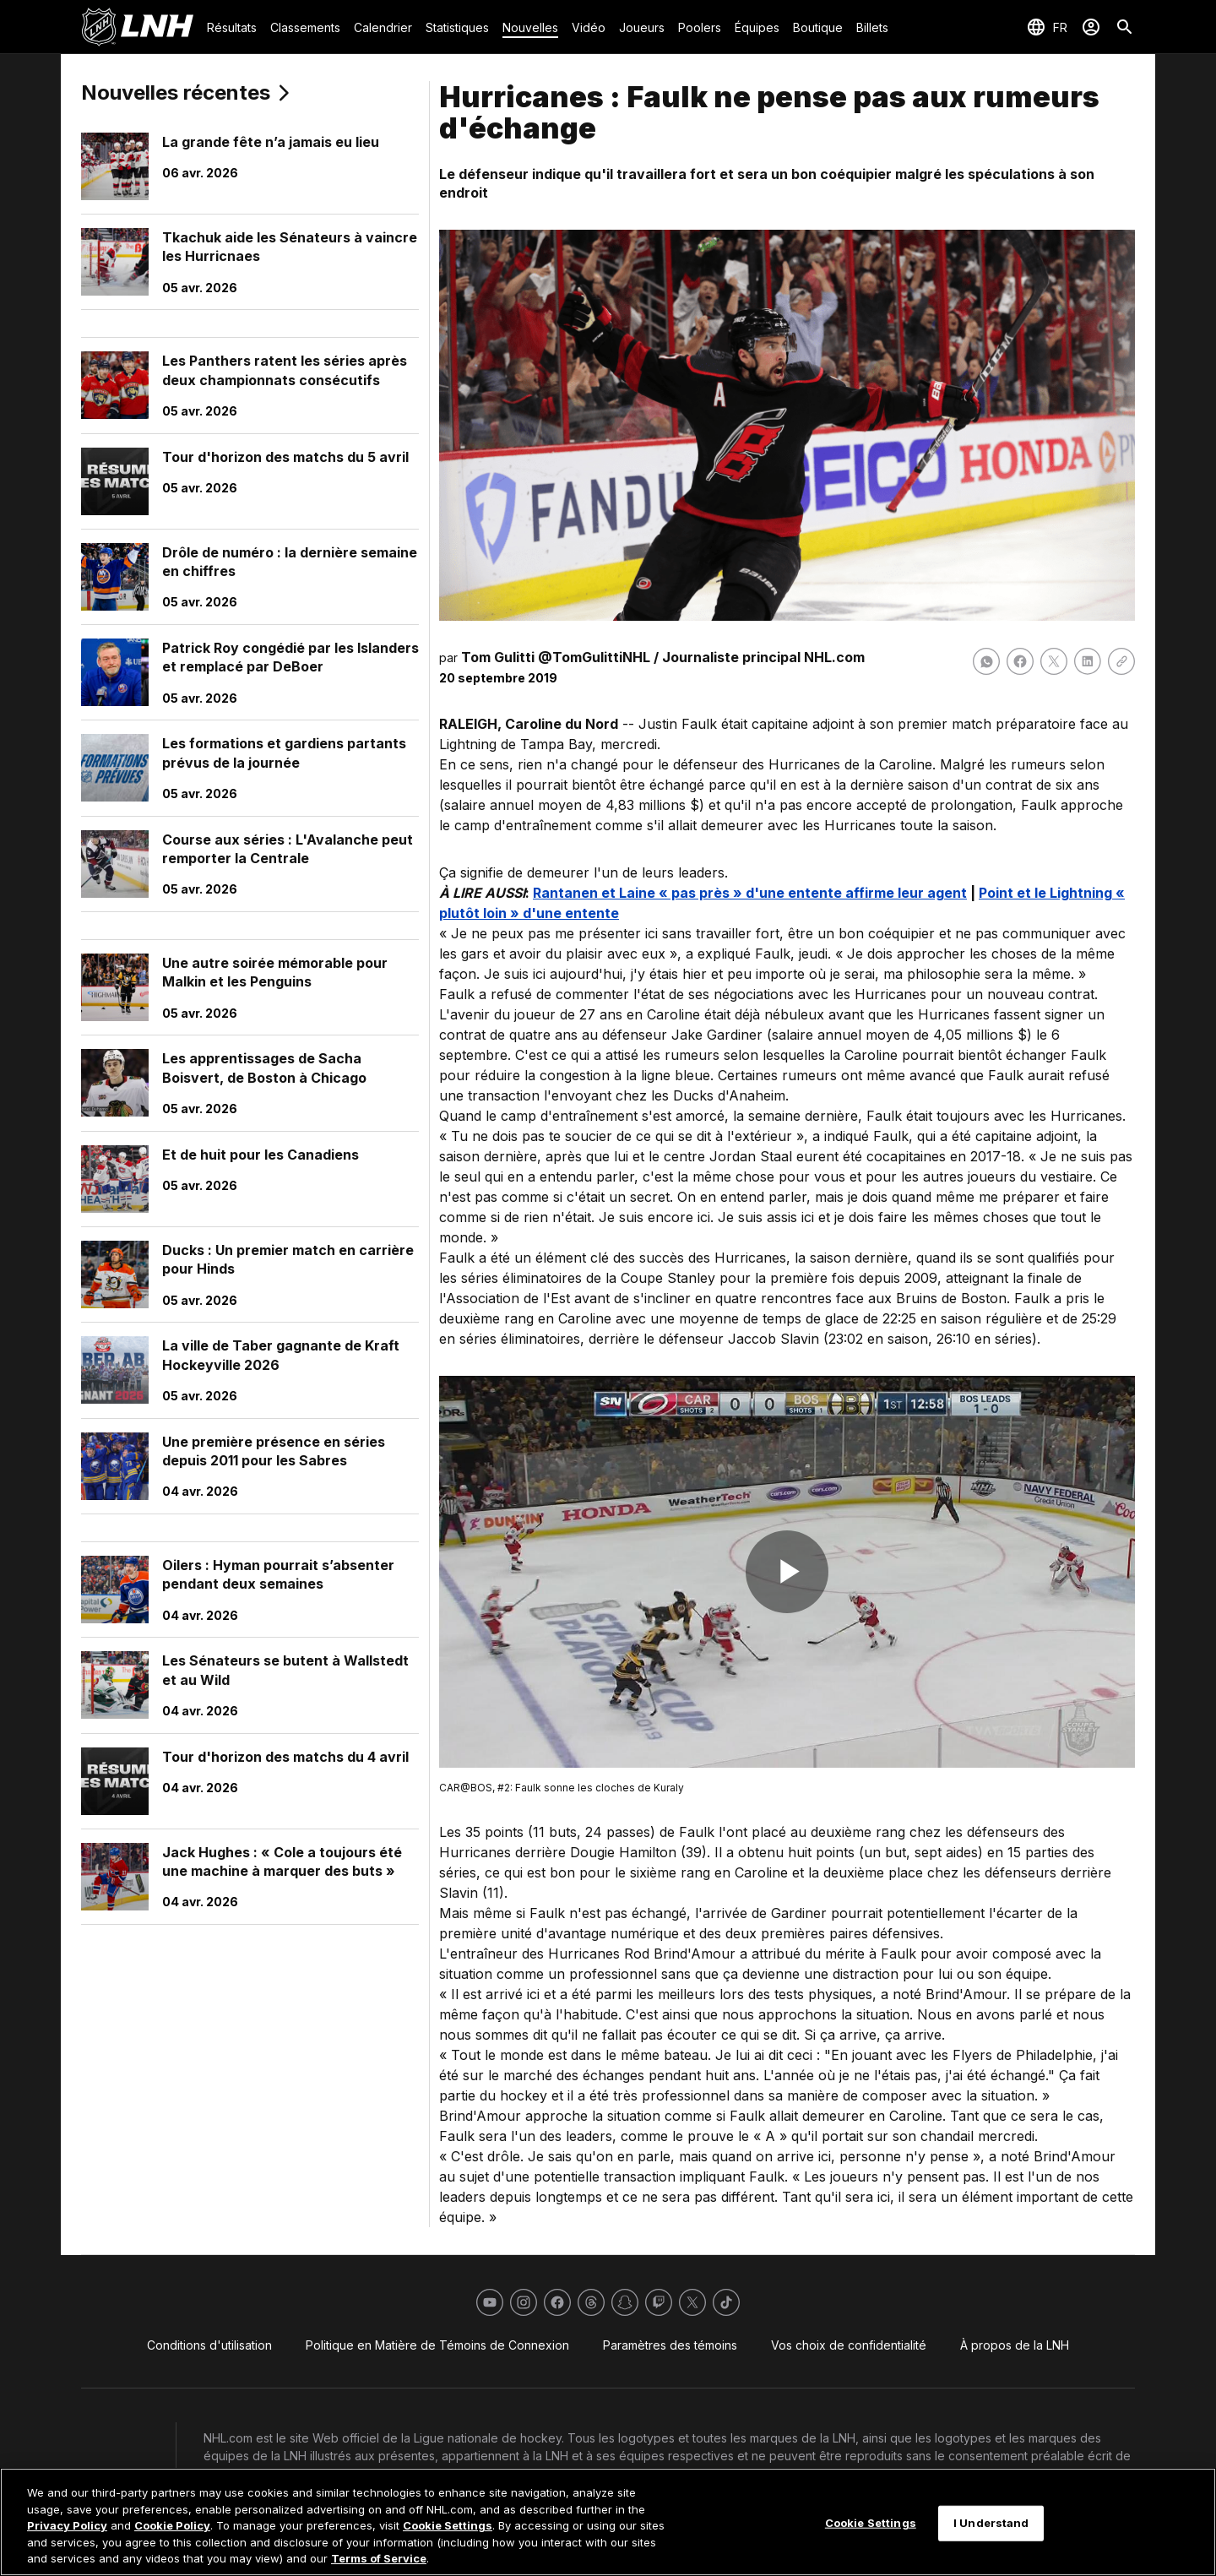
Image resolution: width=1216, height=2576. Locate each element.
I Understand (991, 2523)
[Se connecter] (1091, 27)
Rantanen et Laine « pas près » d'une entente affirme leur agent (750, 892)
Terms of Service (378, 2558)
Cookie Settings (447, 2525)
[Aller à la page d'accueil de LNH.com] (137, 27)
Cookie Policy (172, 2525)
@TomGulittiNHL (594, 657)
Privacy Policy (67, 2525)
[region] (608, 2522)
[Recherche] (1125, 27)
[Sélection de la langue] (1046, 27)
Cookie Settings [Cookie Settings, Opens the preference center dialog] (870, 2523)
